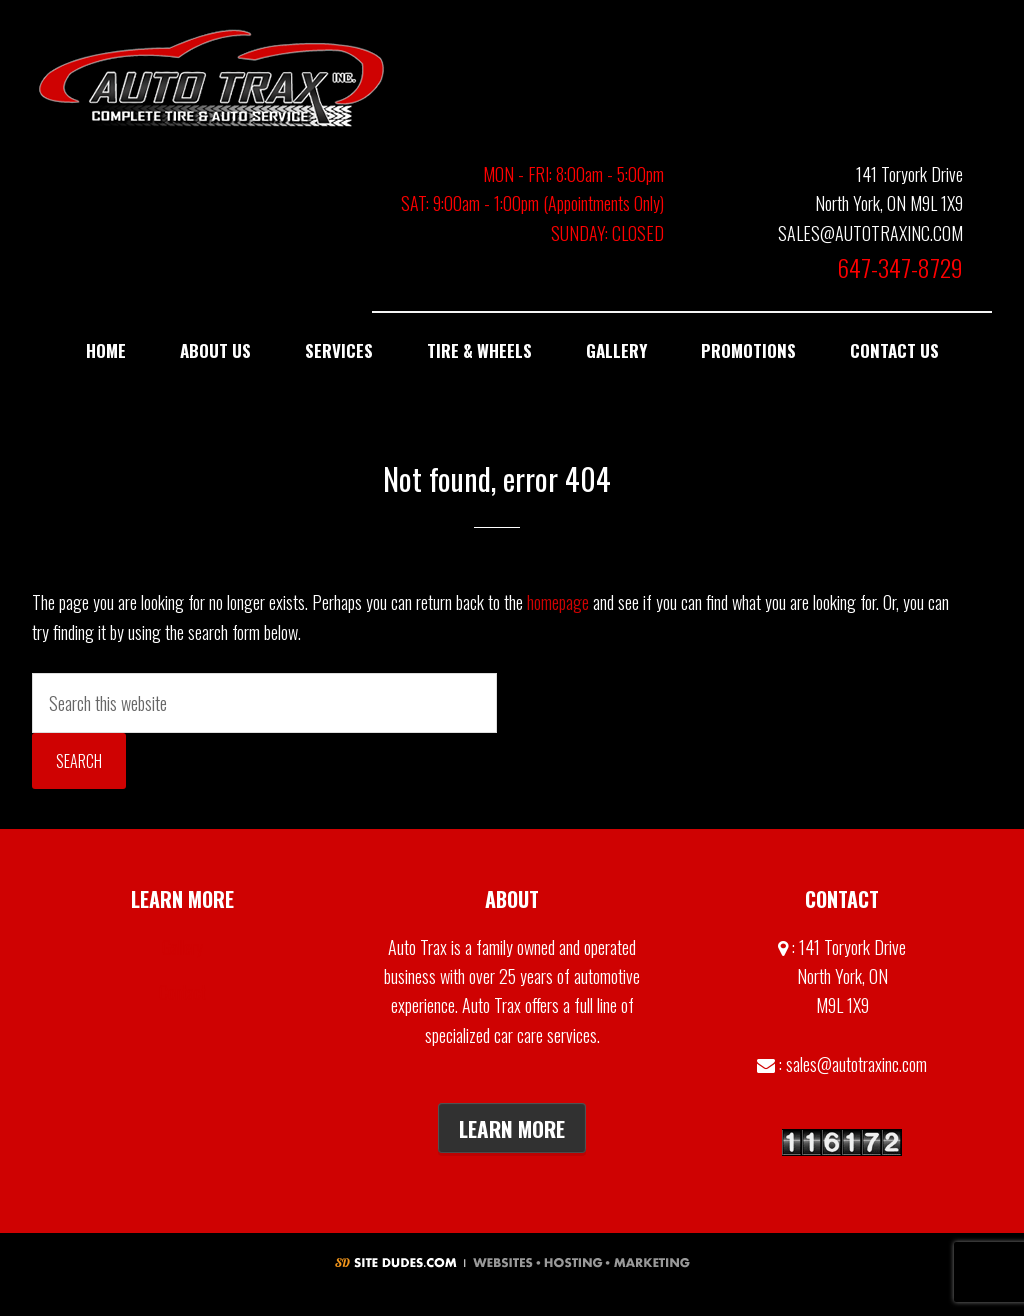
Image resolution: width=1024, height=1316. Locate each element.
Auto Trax (212, 77)
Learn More (512, 1128)
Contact (182, 992)
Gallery (182, 947)
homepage (558, 602)
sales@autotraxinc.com (856, 1064)
